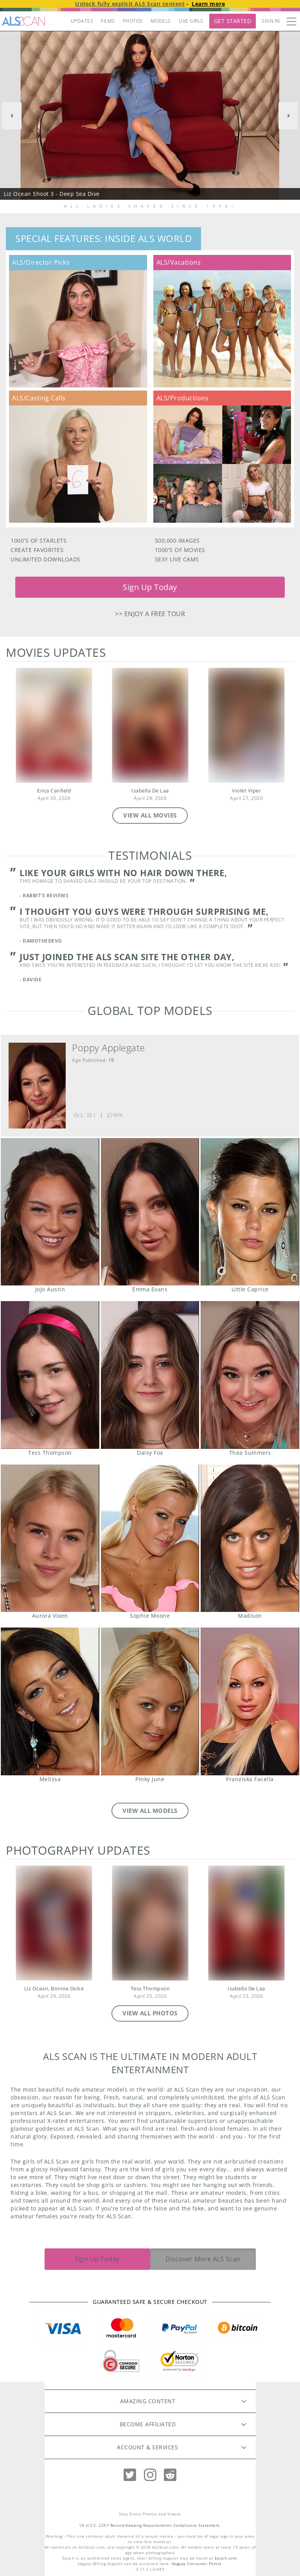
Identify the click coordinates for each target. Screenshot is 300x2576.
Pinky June (150, 1701)
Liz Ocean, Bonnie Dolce (54, 1988)
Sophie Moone (150, 1538)
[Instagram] (150, 2475)
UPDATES (82, 21)
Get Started (232, 21)
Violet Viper (246, 790)
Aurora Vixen (50, 1538)
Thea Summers (250, 1374)
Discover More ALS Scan (203, 2259)
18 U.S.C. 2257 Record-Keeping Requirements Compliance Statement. (150, 2525)
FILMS (108, 21)
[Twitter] (130, 2475)
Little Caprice (250, 1211)
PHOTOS (133, 21)
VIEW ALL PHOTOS (150, 2013)
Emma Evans (150, 1211)
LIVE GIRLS (191, 21)
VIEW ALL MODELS (150, 1810)
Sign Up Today (150, 587)
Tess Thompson (50, 1374)
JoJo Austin (50, 1211)
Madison (250, 1538)
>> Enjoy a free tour (150, 613)
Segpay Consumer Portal (196, 2563)
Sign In (271, 21)
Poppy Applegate (108, 1048)
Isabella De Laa (150, 790)
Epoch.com (226, 2558)
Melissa (50, 1701)
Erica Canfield (54, 790)
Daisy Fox (150, 1374)
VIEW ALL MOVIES (150, 815)
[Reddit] (170, 2475)
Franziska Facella (250, 1701)
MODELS (161, 21)
